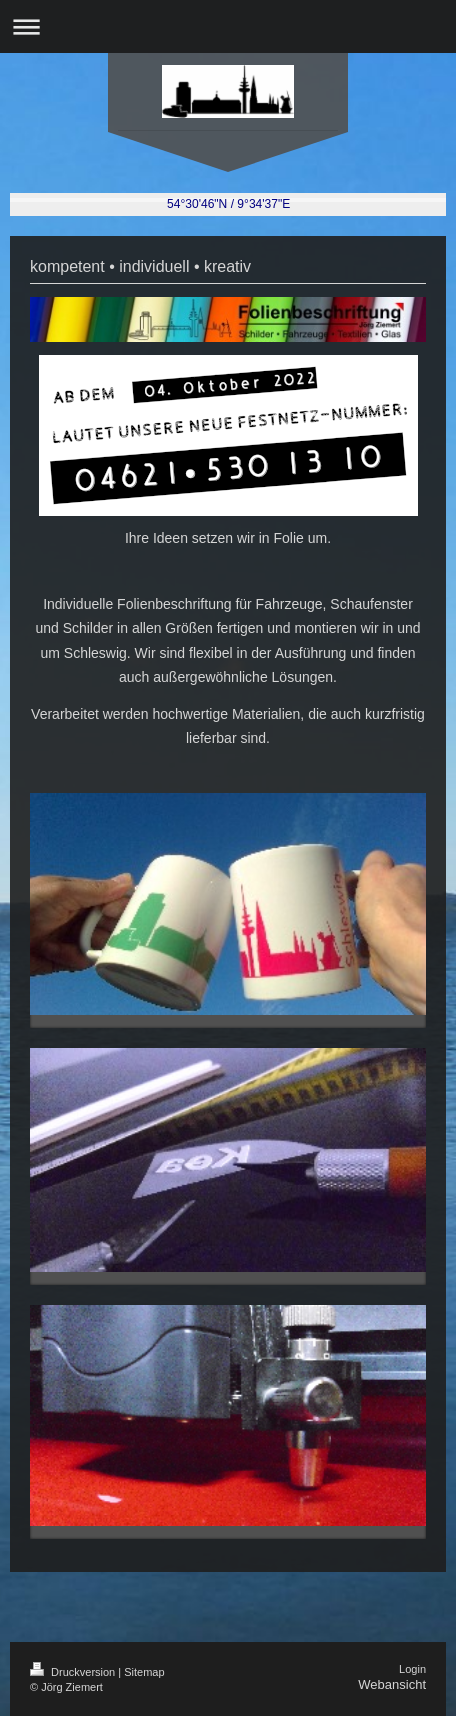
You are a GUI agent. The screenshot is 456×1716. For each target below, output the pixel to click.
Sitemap (144, 1672)
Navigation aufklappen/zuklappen (228, 26)
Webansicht (392, 1684)
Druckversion (74, 1672)
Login (412, 1669)
